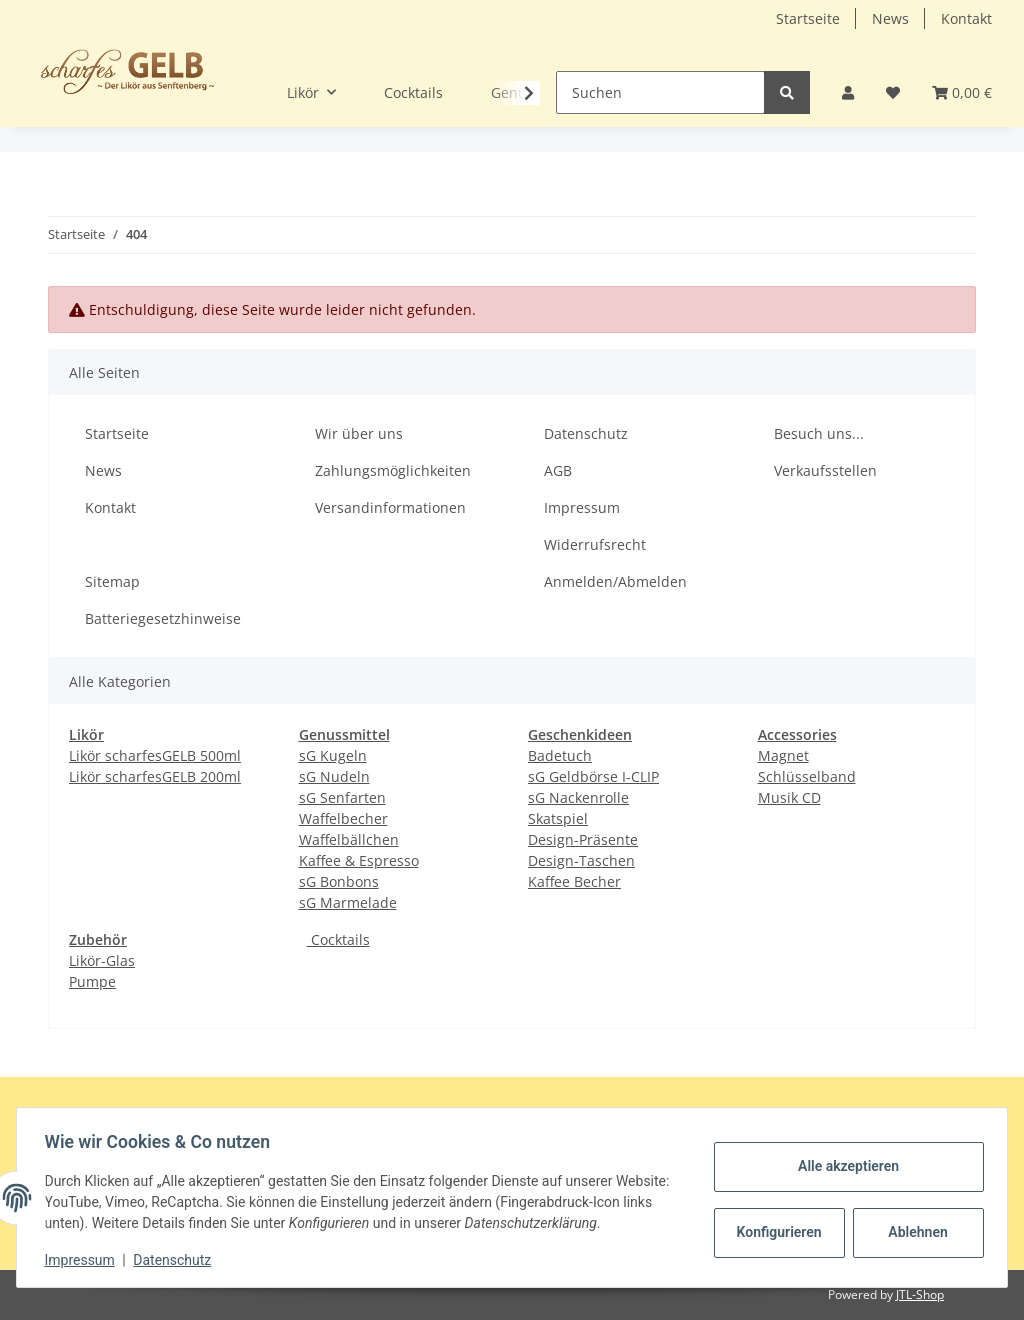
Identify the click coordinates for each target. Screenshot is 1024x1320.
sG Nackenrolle (578, 797)
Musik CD (789, 797)
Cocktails (338, 939)
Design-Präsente (583, 839)
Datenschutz (586, 433)
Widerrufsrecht (595, 544)
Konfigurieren (776, 1232)
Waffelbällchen (349, 839)
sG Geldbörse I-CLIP (593, 776)
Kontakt (966, 18)
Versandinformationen (390, 507)
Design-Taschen (581, 860)
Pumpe (92, 981)
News (890, 18)
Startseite (808, 18)
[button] (848, 92)
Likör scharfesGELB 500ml (155, 755)
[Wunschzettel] (893, 92)
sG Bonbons (339, 881)
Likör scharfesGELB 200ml (155, 776)
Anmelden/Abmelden (615, 581)
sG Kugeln (333, 755)
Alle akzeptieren (843, 1166)
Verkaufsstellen (825, 470)
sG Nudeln (334, 776)
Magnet (783, 755)
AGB (558, 470)
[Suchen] (660, 92)
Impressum (582, 507)
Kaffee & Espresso (359, 860)
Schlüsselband (807, 776)
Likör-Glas (102, 960)
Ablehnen (913, 1232)
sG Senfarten (342, 797)
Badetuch (560, 755)
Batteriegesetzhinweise (163, 618)
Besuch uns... (819, 433)
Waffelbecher (343, 818)
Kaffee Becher (574, 881)
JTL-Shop (920, 1294)
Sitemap (112, 581)
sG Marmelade (348, 902)
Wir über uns (359, 433)
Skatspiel (558, 818)
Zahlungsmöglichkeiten (393, 470)
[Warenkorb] (962, 92)
